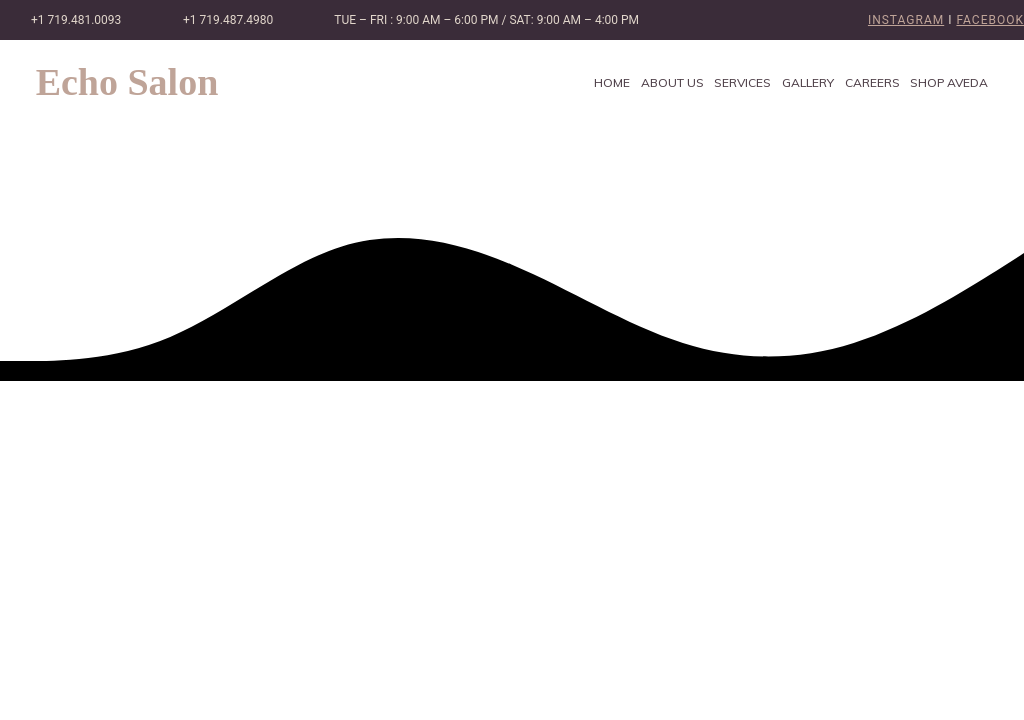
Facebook (990, 20)
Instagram (906, 20)
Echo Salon (127, 82)
